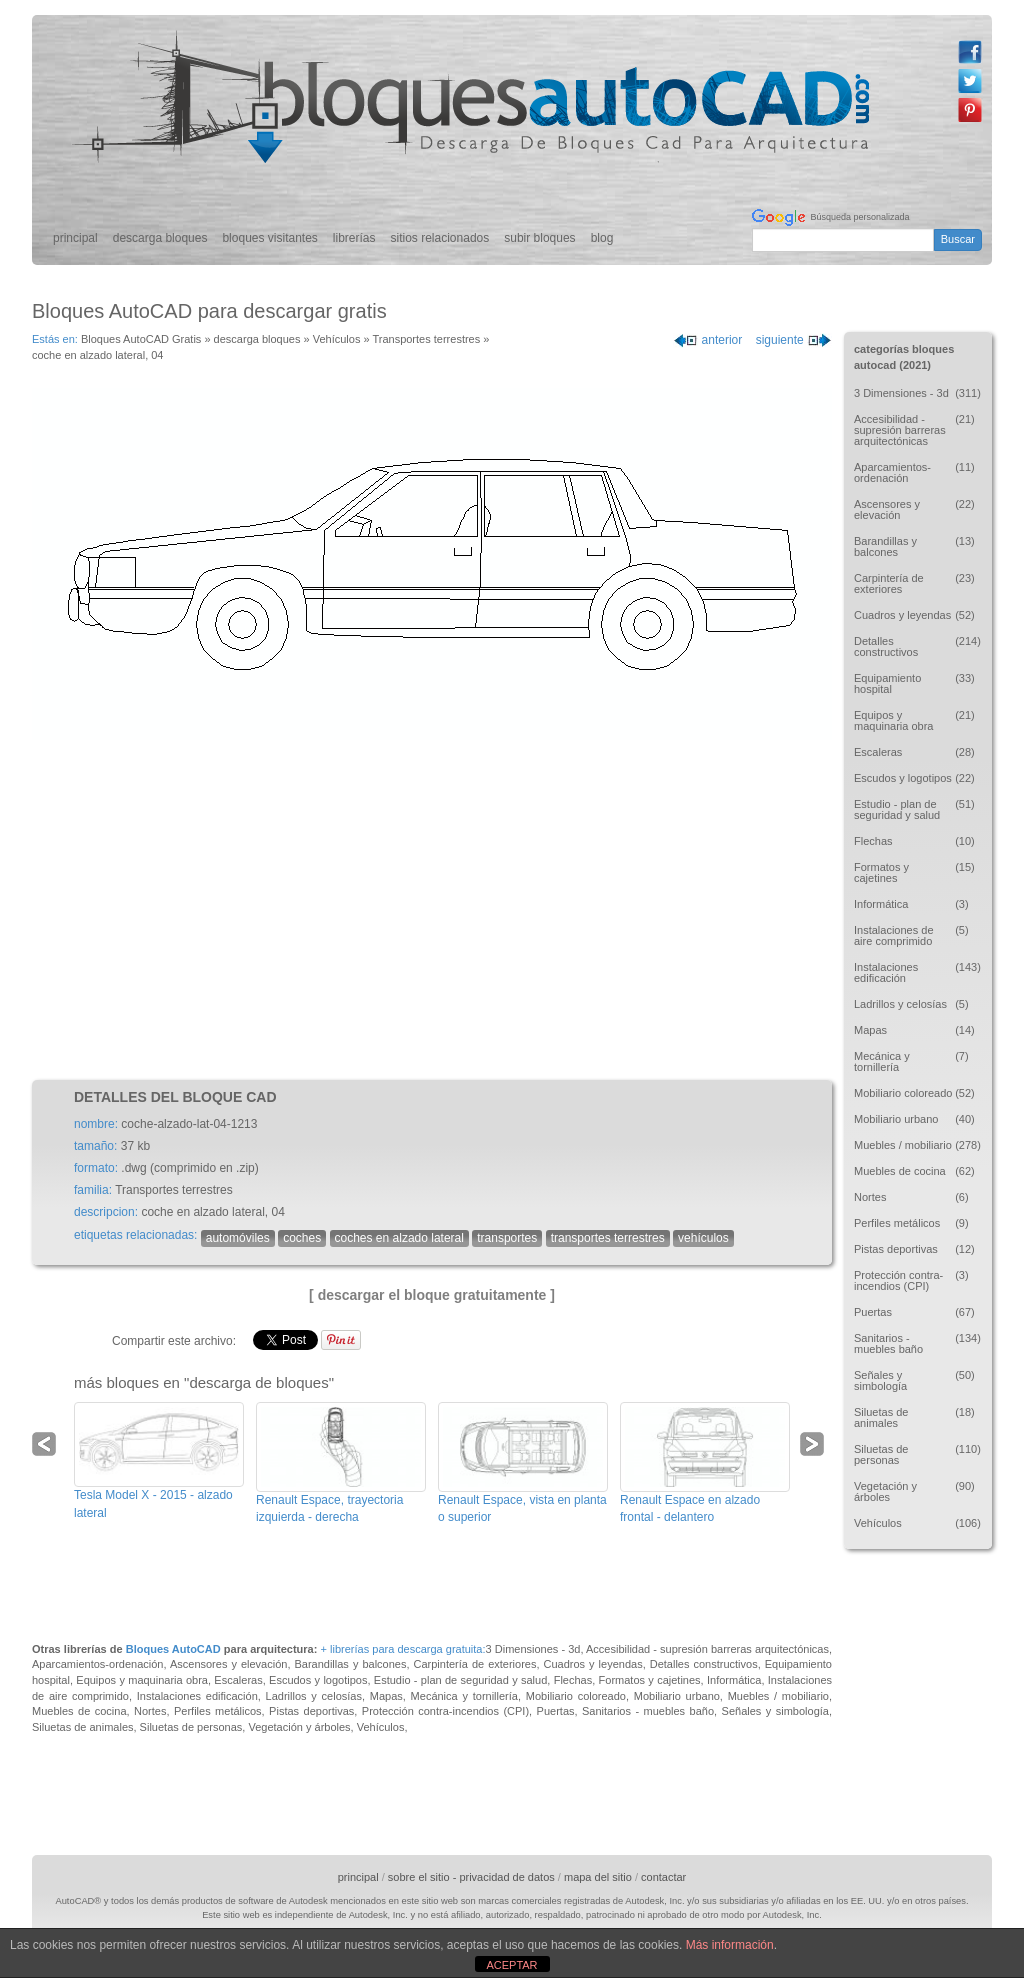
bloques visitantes (269, 238)
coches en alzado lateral (399, 1238)
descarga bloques (160, 238)
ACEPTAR (511, 1965)
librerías (354, 238)
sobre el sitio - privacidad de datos (471, 1877)
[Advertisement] (432, 910)
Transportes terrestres (426, 339)
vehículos (703, 1238)
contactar (663, 1877)
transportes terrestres (608, 1238)
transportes (507, 1238)
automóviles (238, 1238)
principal (75, 238)
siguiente (794, 340)
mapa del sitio (598, 1877)
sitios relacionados (440, 238)
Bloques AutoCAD (173, 1649)
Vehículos (337, 339)
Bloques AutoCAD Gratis (141, 339)
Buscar (958, 239)
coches (302, 1238)
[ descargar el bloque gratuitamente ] (432, 1295)
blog (602, 238)
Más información (730, 1945)
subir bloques (539, 238)
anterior (707, 340)
